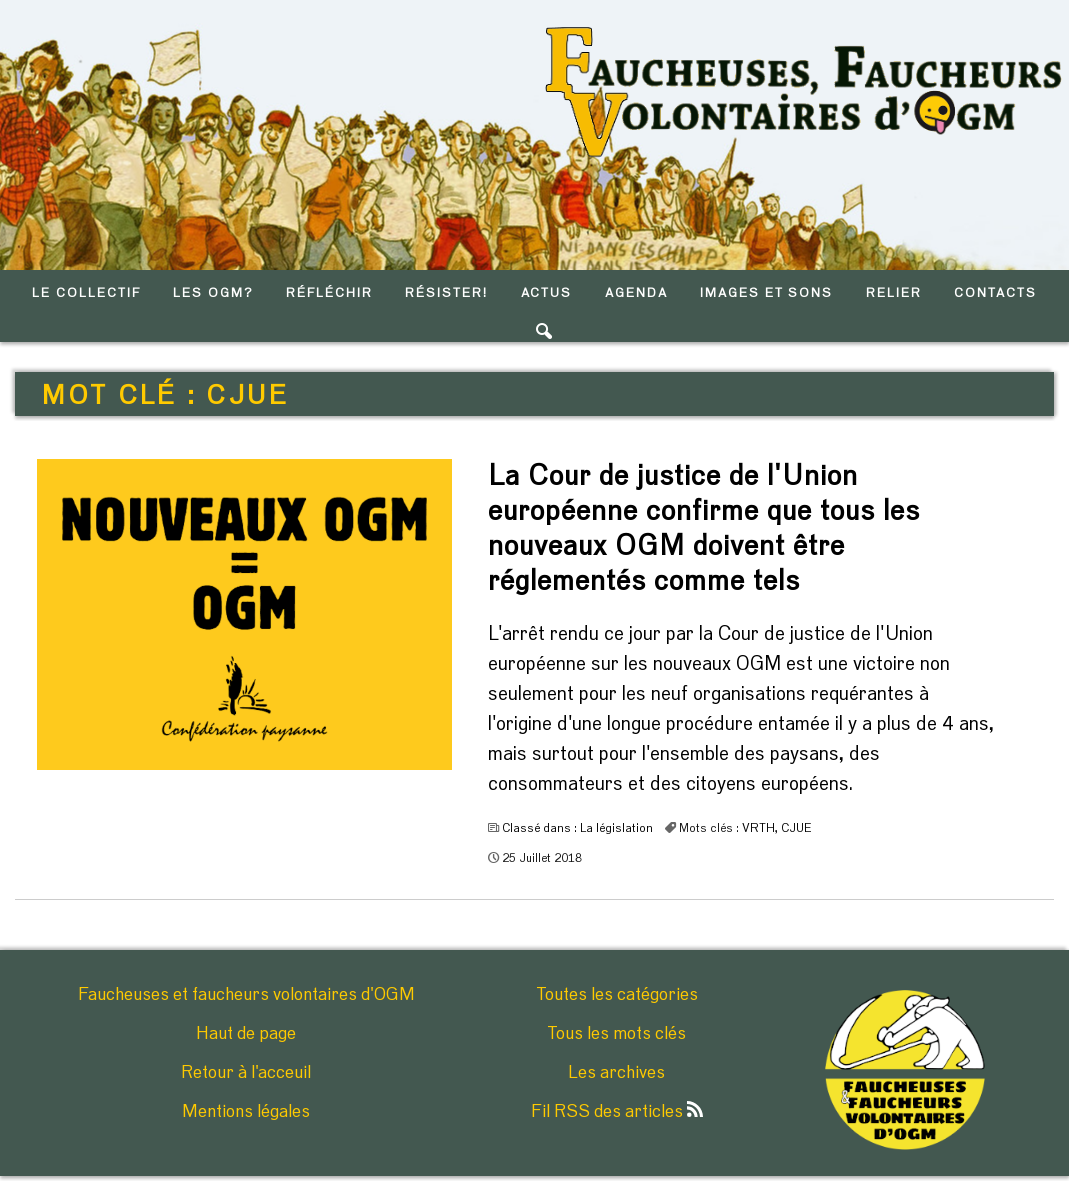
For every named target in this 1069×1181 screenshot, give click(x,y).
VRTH (758, 828)
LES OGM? (213, 293)
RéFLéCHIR (329, 293)
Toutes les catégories (617, 995)
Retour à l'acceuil (246, 1073)
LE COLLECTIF (86, 293)
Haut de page (246, 1034)
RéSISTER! (446, 293)
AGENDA (636, 293)
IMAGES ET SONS (766, 293)
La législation (616, 828)
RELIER (894, 293)
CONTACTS (995, 293)
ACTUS (547, 293)
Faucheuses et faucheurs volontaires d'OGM (246, 995)
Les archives (616, 1073)
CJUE (796, 828)
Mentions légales (246, 1112)
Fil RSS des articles (617, 1112)
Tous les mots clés (616, 1034)
